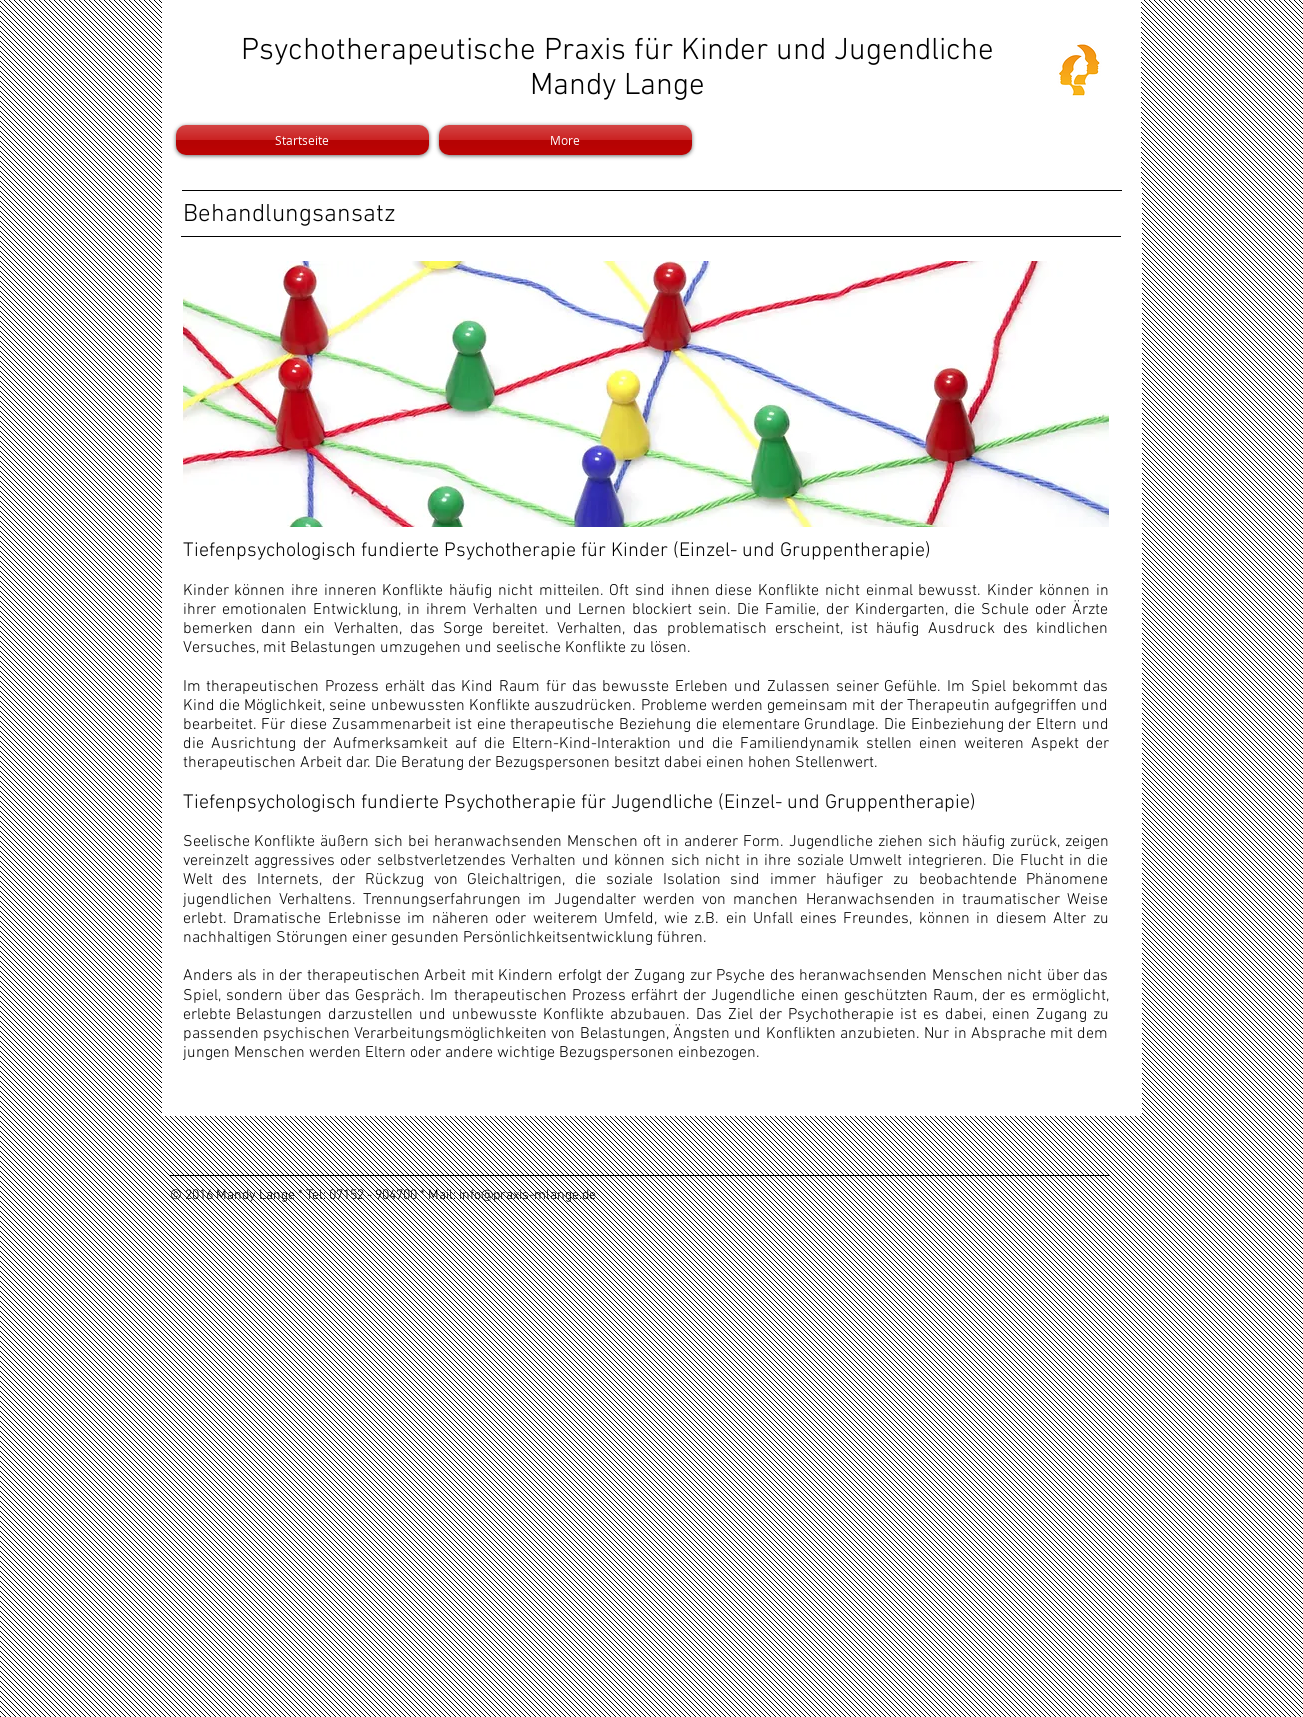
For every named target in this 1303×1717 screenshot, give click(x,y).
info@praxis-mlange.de (527, 1195)
